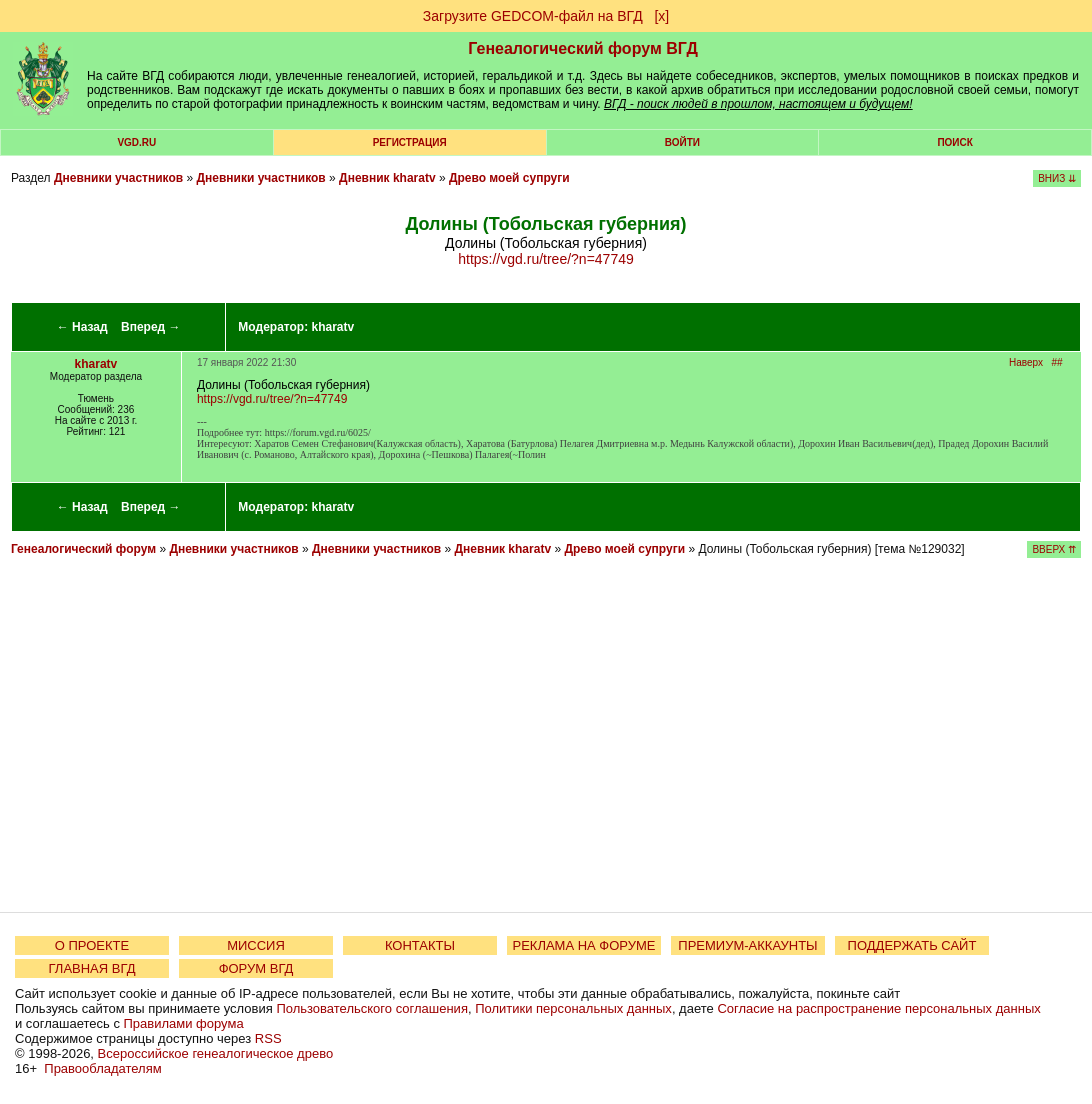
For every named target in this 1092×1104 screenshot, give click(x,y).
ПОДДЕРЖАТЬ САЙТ (912, 945)
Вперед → (151, 327)
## (1056, 362)
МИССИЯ (256, 945)
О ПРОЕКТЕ (92, 945)
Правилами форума (184, 1023)
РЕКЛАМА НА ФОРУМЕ (583, 945)
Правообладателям (102, 1068)
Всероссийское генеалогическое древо (216, 1053)
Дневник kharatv (387, 178)
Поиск (954, 142)
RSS (268, 1038)
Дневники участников (118, 178)
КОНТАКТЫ (420, 945)
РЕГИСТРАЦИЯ (410, 142)
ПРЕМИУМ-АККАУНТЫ (747, 945)
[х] (661, 16)
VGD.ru (136, 142)
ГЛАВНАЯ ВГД (92, 968)
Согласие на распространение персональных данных (878, 1008)
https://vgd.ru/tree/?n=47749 (546, 259)
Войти (682, 142)
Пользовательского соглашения (372, 1008)
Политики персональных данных (573, 1008)
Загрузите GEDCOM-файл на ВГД (533, 16)
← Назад (82, 327)
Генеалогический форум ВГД (583, 48)
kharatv (333, 327)
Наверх (1026, 362)
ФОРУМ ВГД (256, 968)
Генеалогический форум (83, 549)
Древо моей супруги (509, 178)
